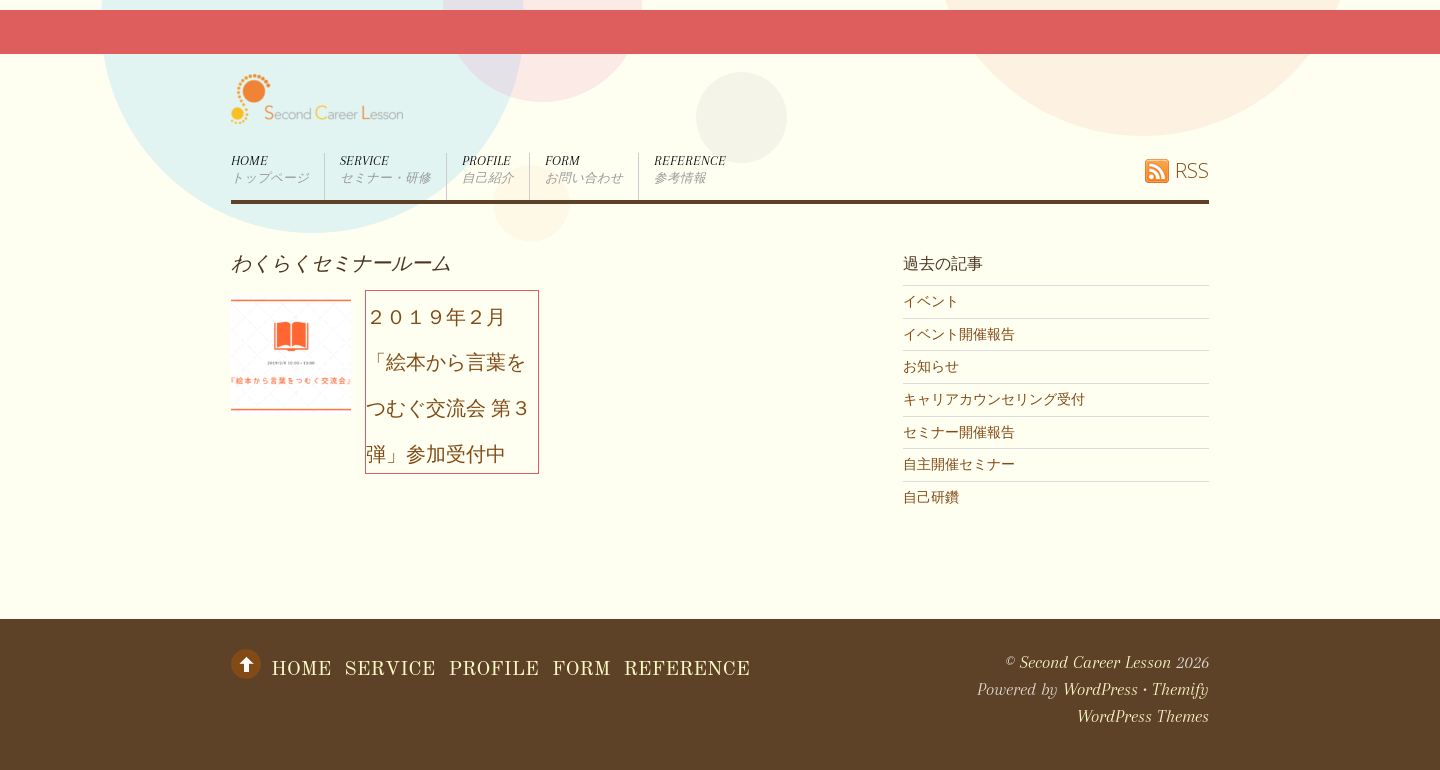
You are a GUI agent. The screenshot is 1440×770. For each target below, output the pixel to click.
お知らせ (931, 366)
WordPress (1100, 689)
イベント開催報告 (959, 334)
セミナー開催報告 (959, 432)
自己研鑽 (931, 497)
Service (385, 170)
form (584, 170)
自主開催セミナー (959, 464)
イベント (931, 301)
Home (270, 170)
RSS (1192, 170)
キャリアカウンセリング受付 (994, 399)
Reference (690, 170)
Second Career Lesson (1095, 662)
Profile (488, 170)
